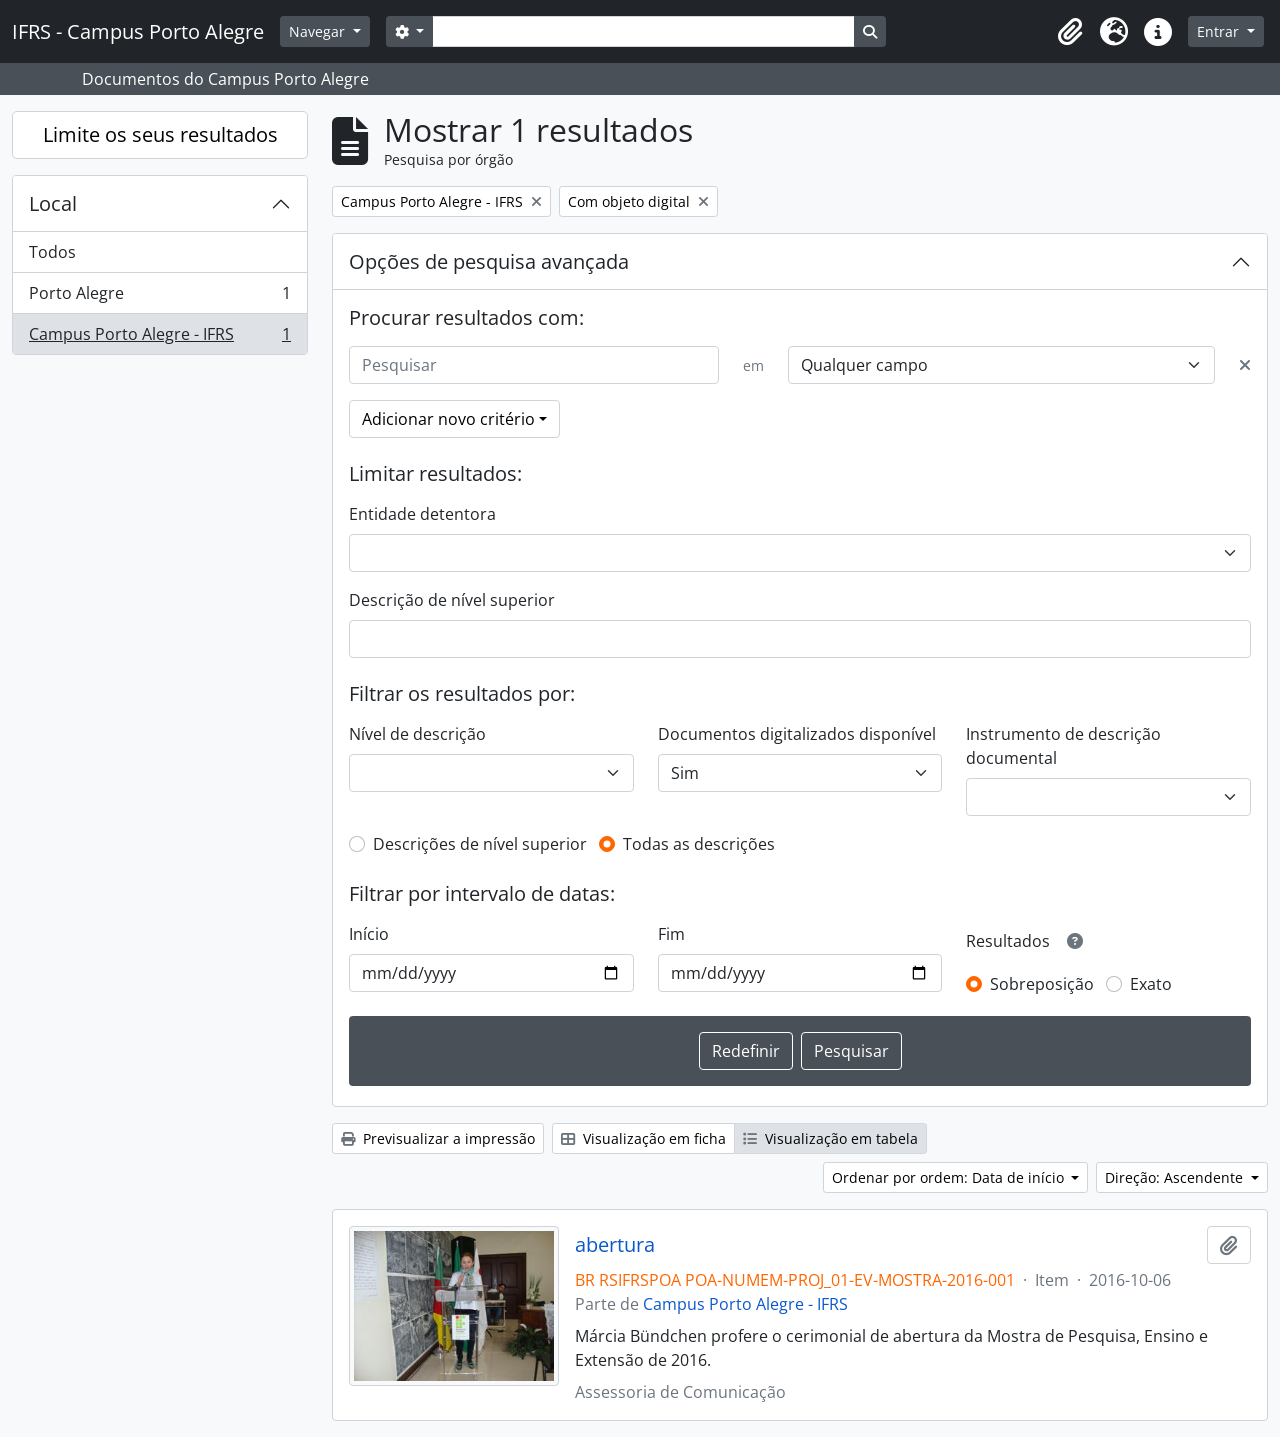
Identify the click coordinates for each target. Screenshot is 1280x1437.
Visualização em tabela (830, 1138)
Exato (1151, 984)
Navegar (319, 31)
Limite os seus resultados (160, 134)
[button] (1070, 32)
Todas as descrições (699, 844)
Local (53, 203)
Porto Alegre (159, 297)
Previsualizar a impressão (438, 1138)
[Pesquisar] (534, 365)
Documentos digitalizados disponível (797, 734)
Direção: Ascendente (1176, 1177)
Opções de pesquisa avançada (489, 261)
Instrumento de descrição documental (1063, 746)
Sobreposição (1042, 984)
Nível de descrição (417, 734)
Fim (671, 934)
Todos (52, 252)
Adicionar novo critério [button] (448, 419)
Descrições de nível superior (480, 844)
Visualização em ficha (643, 1138)
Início (369, 934)
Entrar (1220, 31)
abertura (615, 1245)
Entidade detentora (422, 514)
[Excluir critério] (1245, 365)
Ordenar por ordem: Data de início (950, 1177)
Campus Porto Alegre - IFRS (159, 338)
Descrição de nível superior (452, 600)
